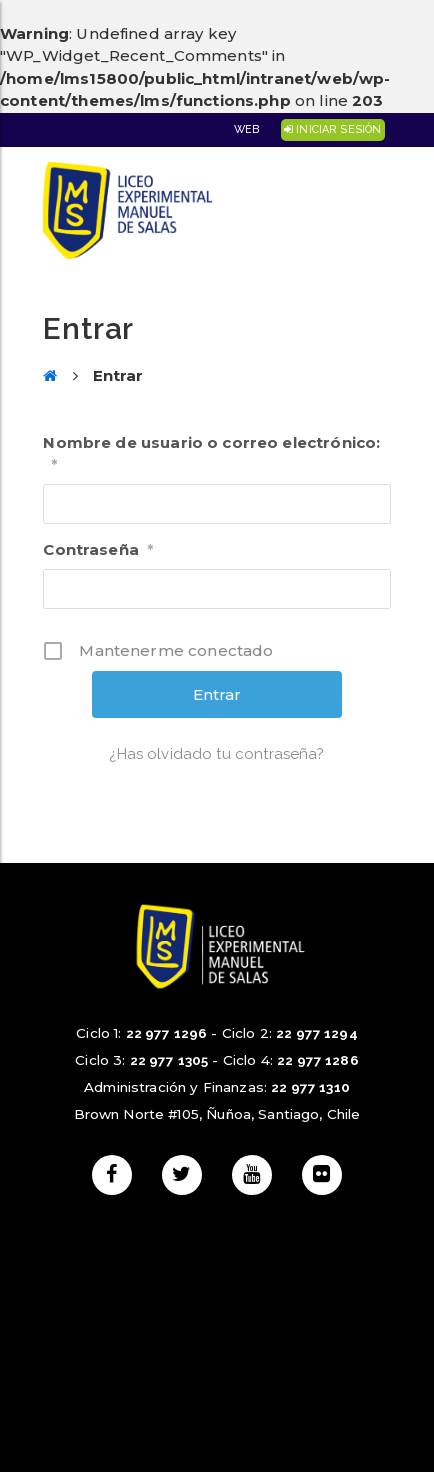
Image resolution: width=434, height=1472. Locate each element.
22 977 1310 (310, 1087)
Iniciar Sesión (332, 129)
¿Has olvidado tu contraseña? (216, 754)
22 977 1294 (317, 1033)
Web (246, 129)
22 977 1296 (167, 1033)
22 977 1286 (318, 1060)
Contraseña (98, 549)
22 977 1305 (169, 1060)
